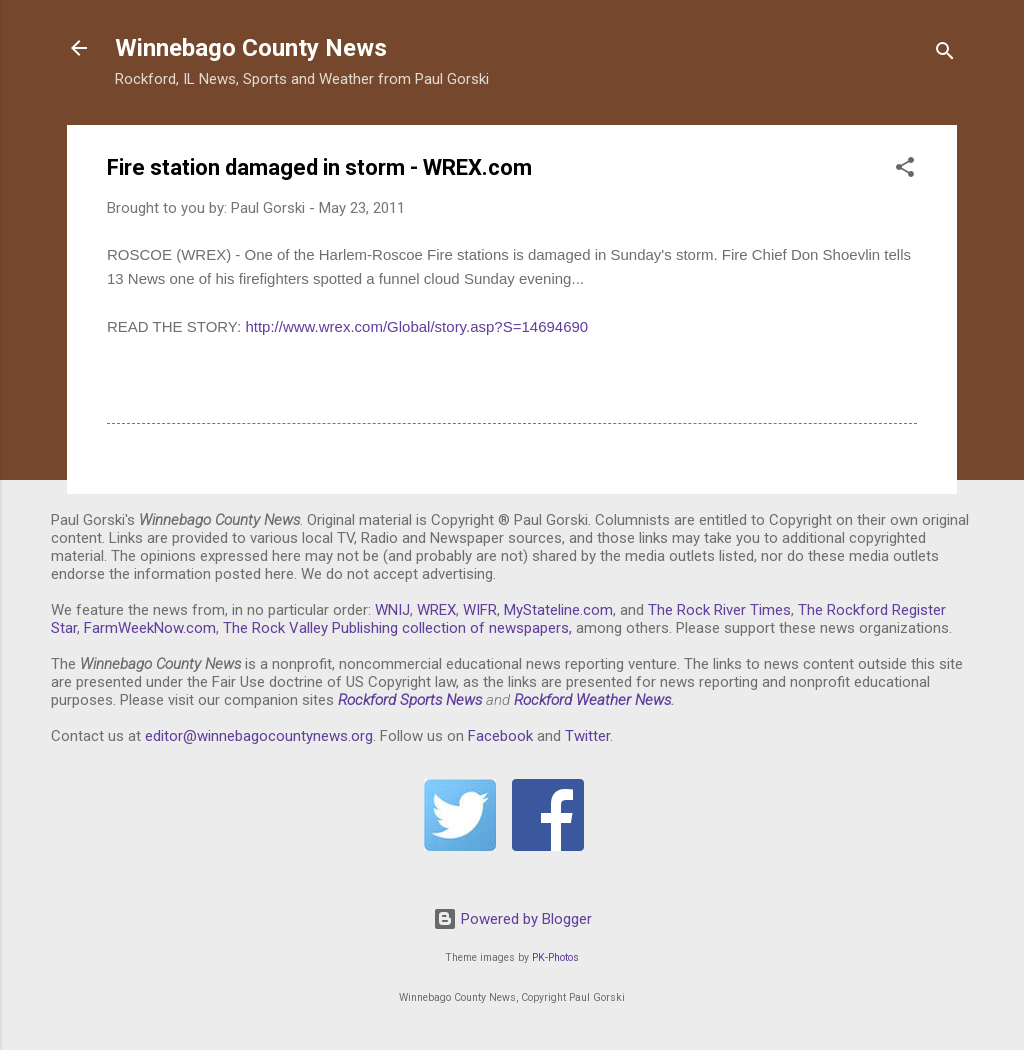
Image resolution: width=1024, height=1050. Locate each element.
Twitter (587, 736)
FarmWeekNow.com (150, 628)
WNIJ (392, 610)
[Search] (945, 54)
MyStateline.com (558, 610)
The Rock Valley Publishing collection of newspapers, (397, 628)
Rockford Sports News (410, 700)
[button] (905, 170)
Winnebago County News (251, 48)
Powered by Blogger (512, 919)
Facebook (500, 736)
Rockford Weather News (592, 700)
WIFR (480, 610)
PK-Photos (555, 957)
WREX (436, 610)
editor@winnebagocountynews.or (255, 736)
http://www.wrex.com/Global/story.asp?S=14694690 (416, 326)
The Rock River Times (719, 610)
